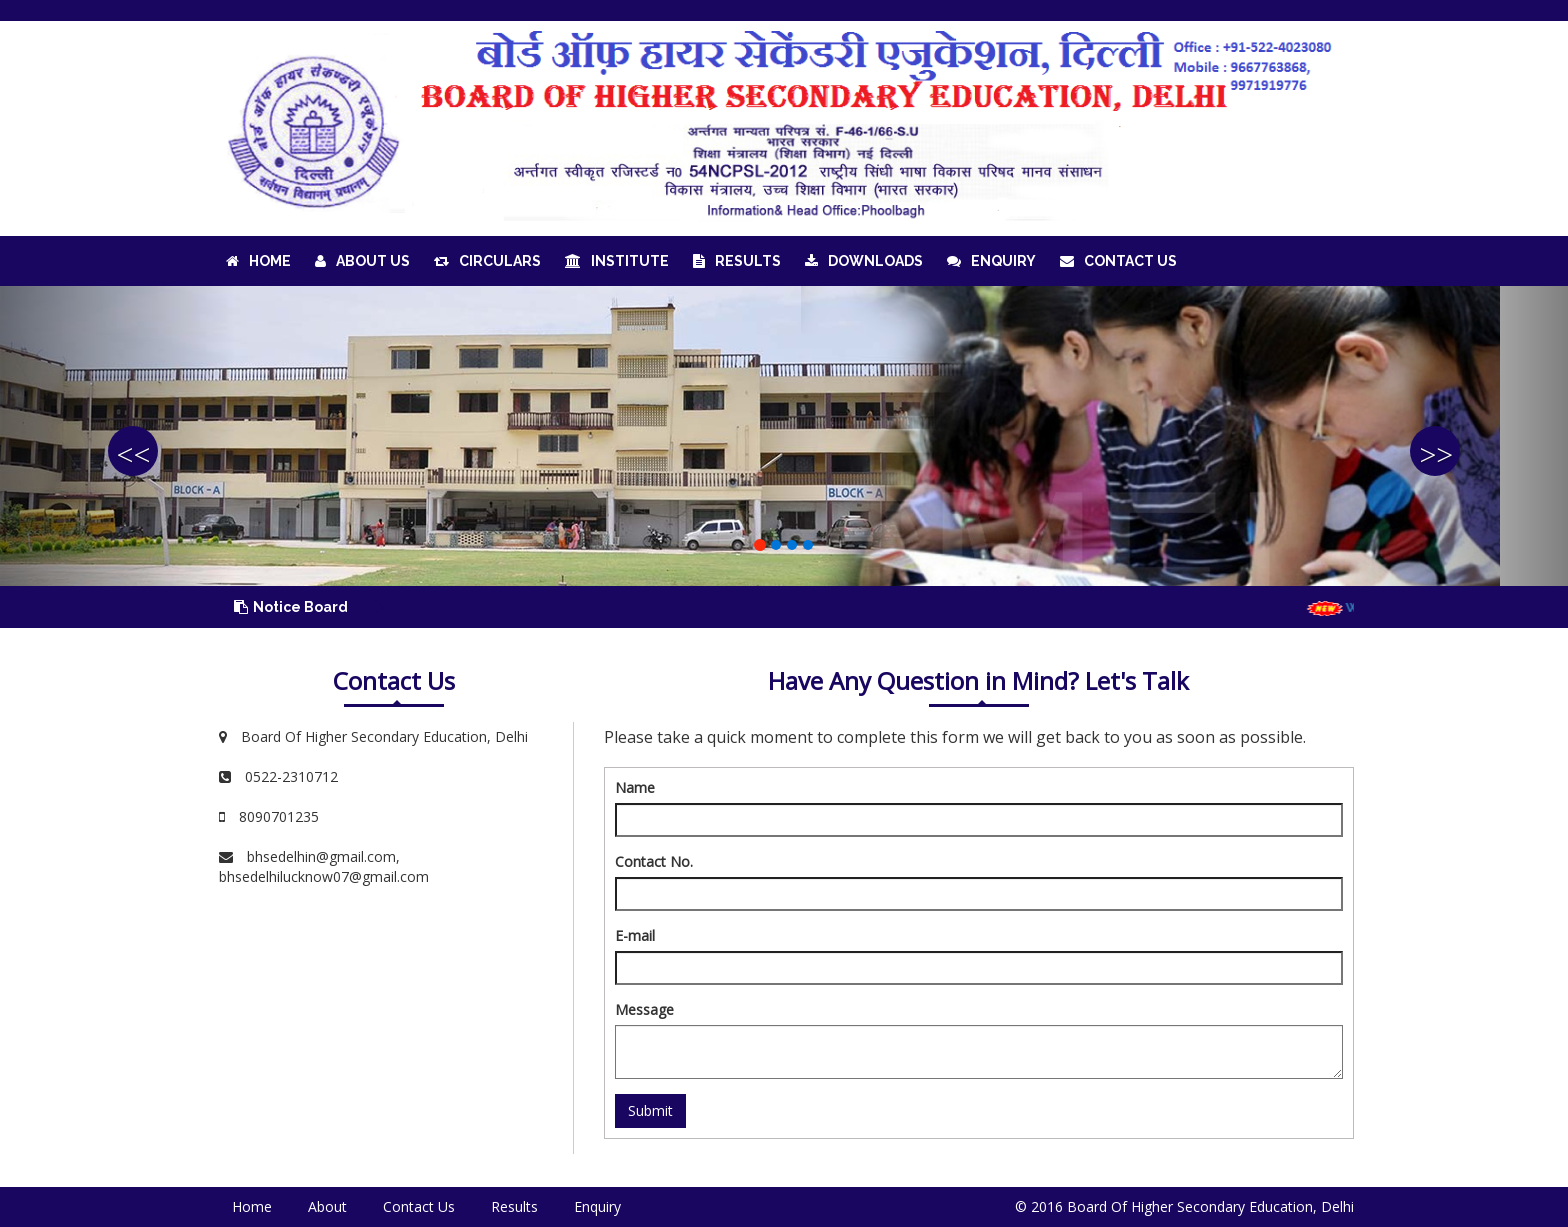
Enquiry (991, 261)
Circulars (487, 261)
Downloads (864, 261)
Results (737, 261)
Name (635, 787)
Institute (617, 261)
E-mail (635, 935)
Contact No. (654, 861)
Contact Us (1118, 261)
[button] (117, 436)
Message (644, 1009)
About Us (362, 261)
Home (258, 261)
